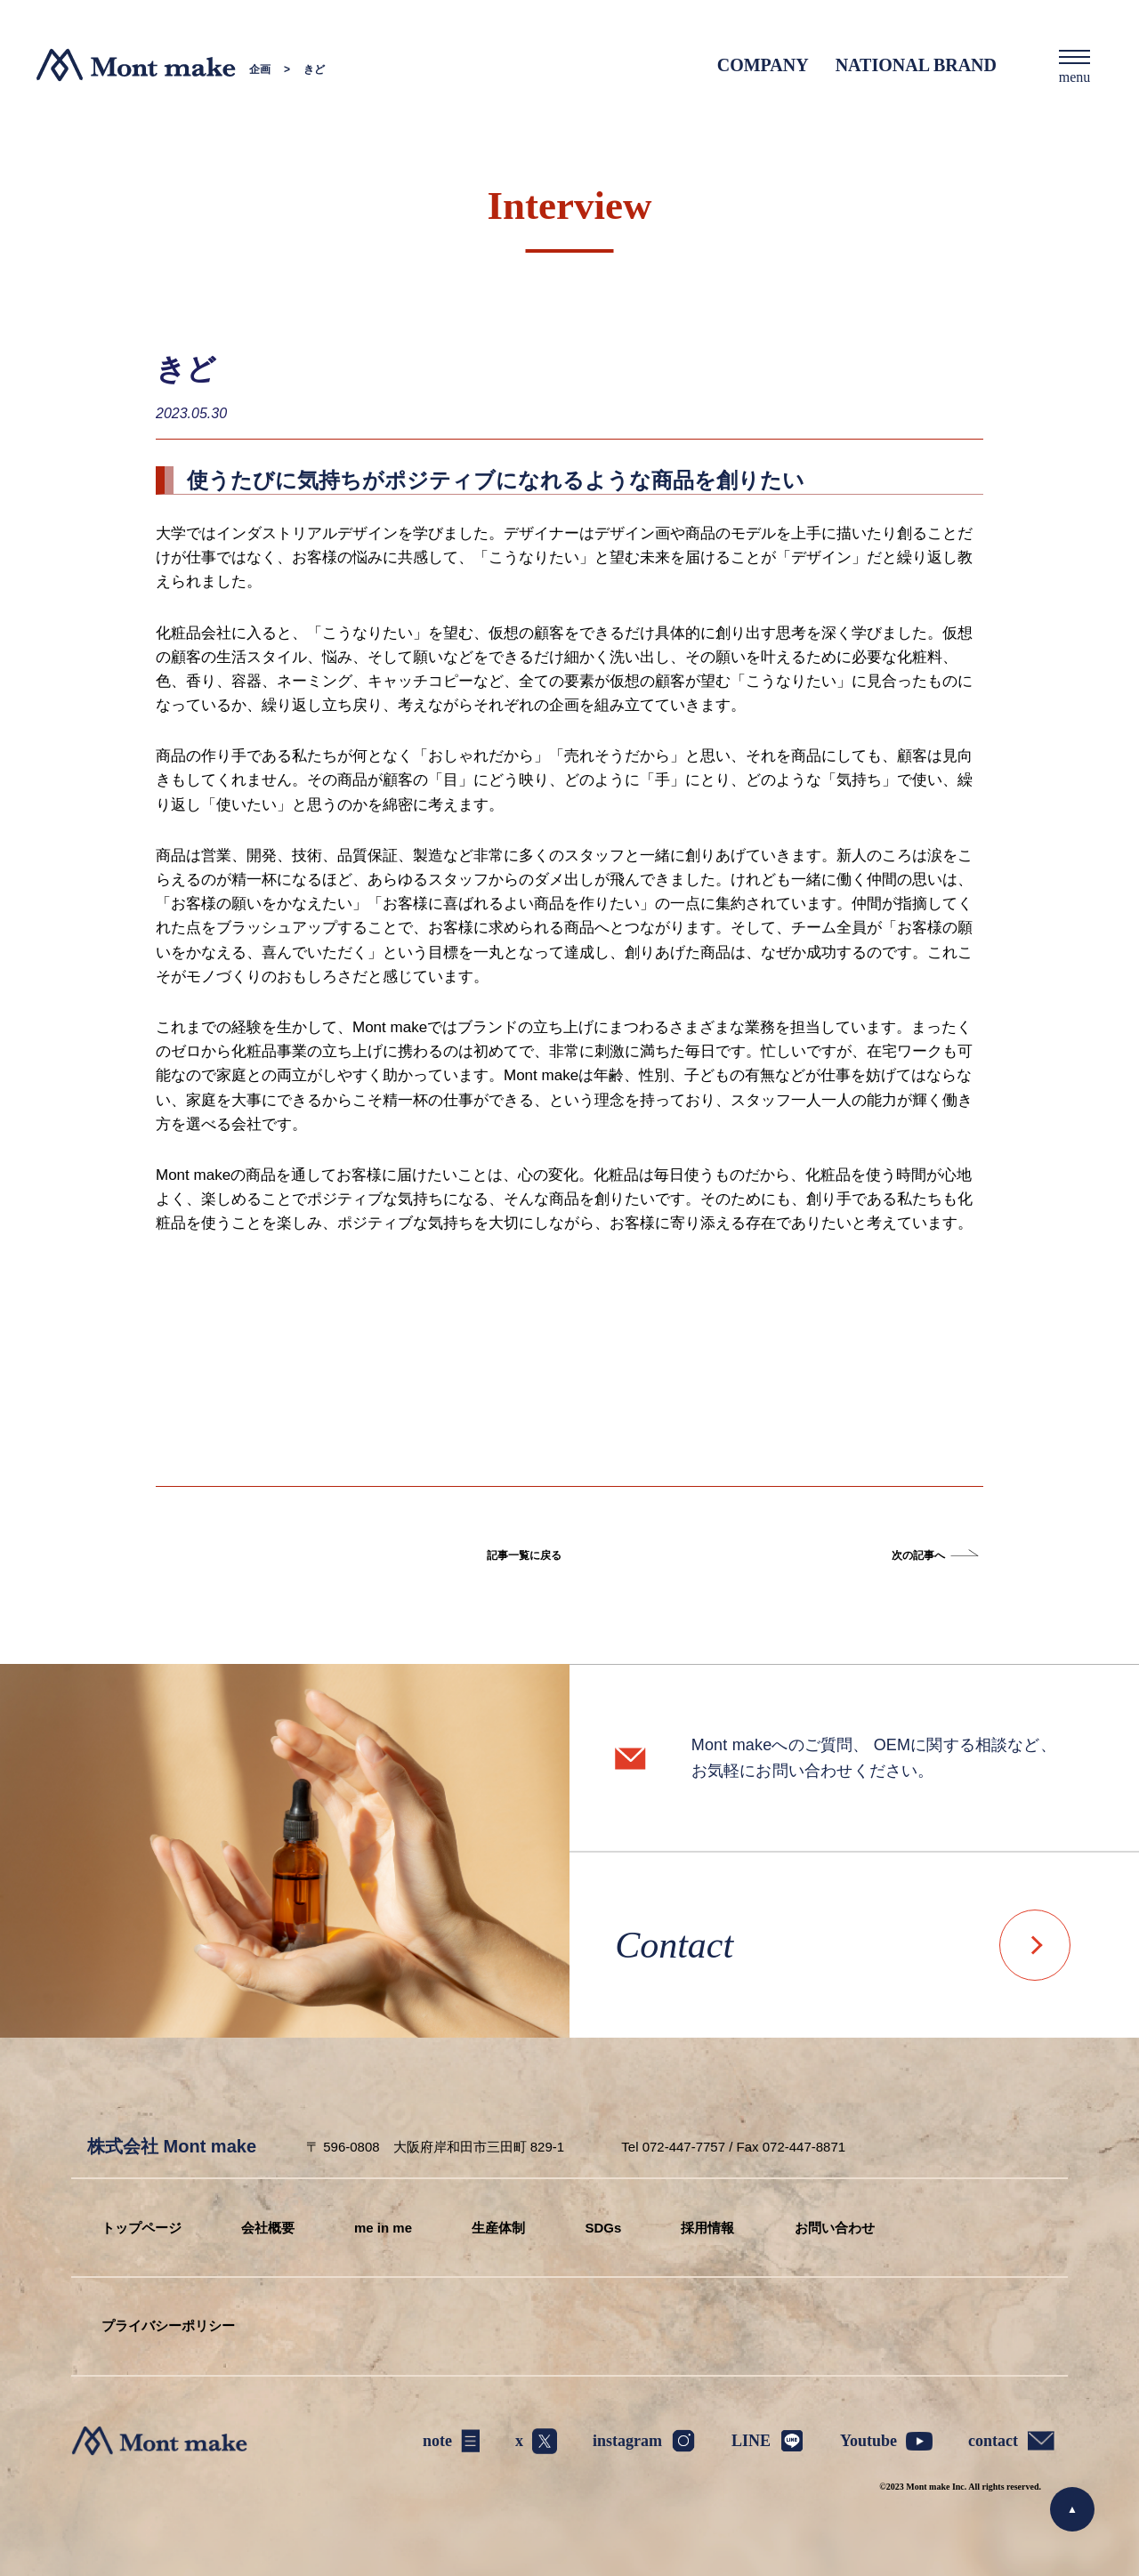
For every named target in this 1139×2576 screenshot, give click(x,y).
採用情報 (707, 2227)
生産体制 (498, 2227)
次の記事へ (918, 1555)
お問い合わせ (835, 2227)
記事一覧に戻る (524, 1555)
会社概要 (268, 2227)
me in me (383, 2227)
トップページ (141, 2227)
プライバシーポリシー (168, 2325)
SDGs (603, 2227)
